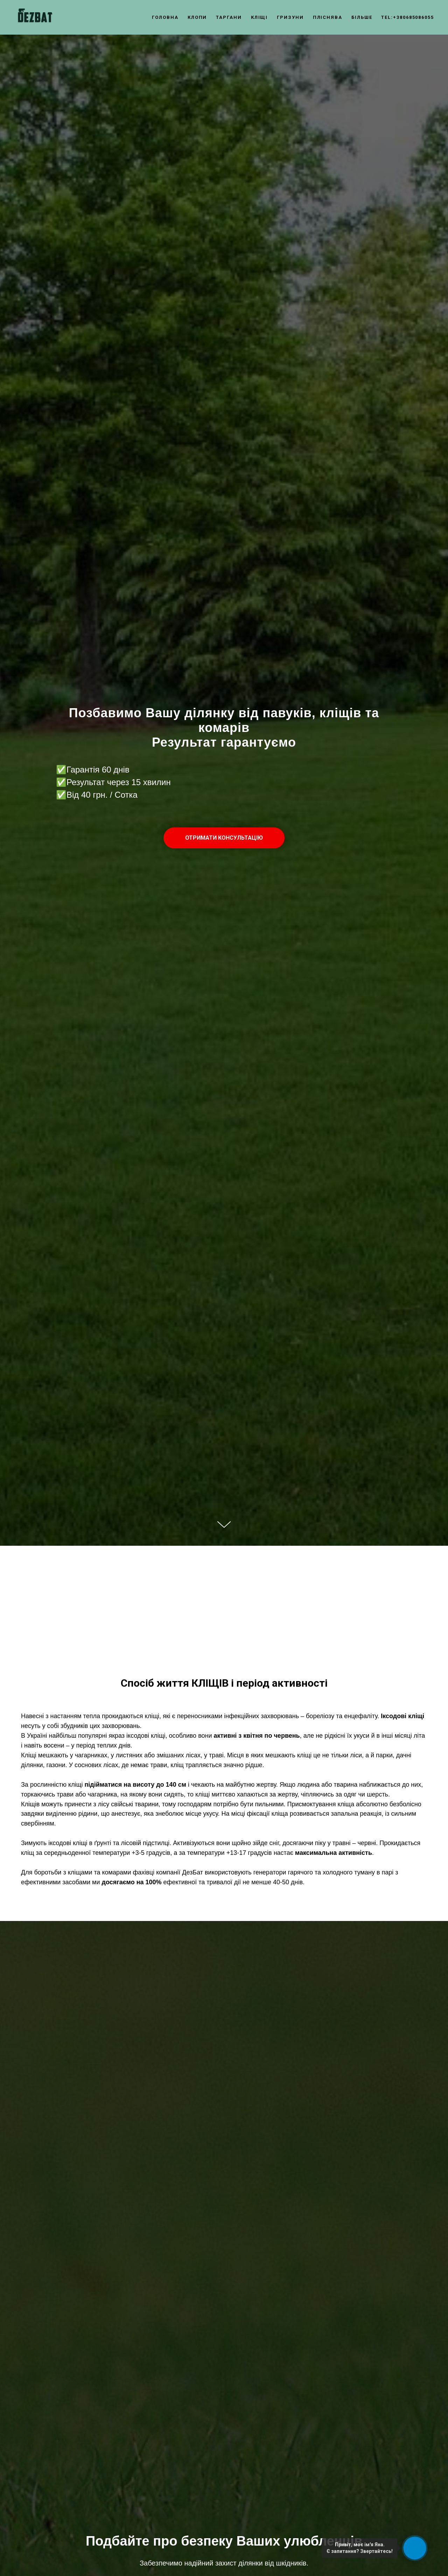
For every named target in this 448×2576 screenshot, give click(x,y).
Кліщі (259, 17)
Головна (165, 17)
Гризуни (290, 17)
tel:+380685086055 (407, 17)
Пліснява (327, 17)
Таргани (228, 17)
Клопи (197, 17)
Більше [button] (361, 17)
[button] (224, 837)
